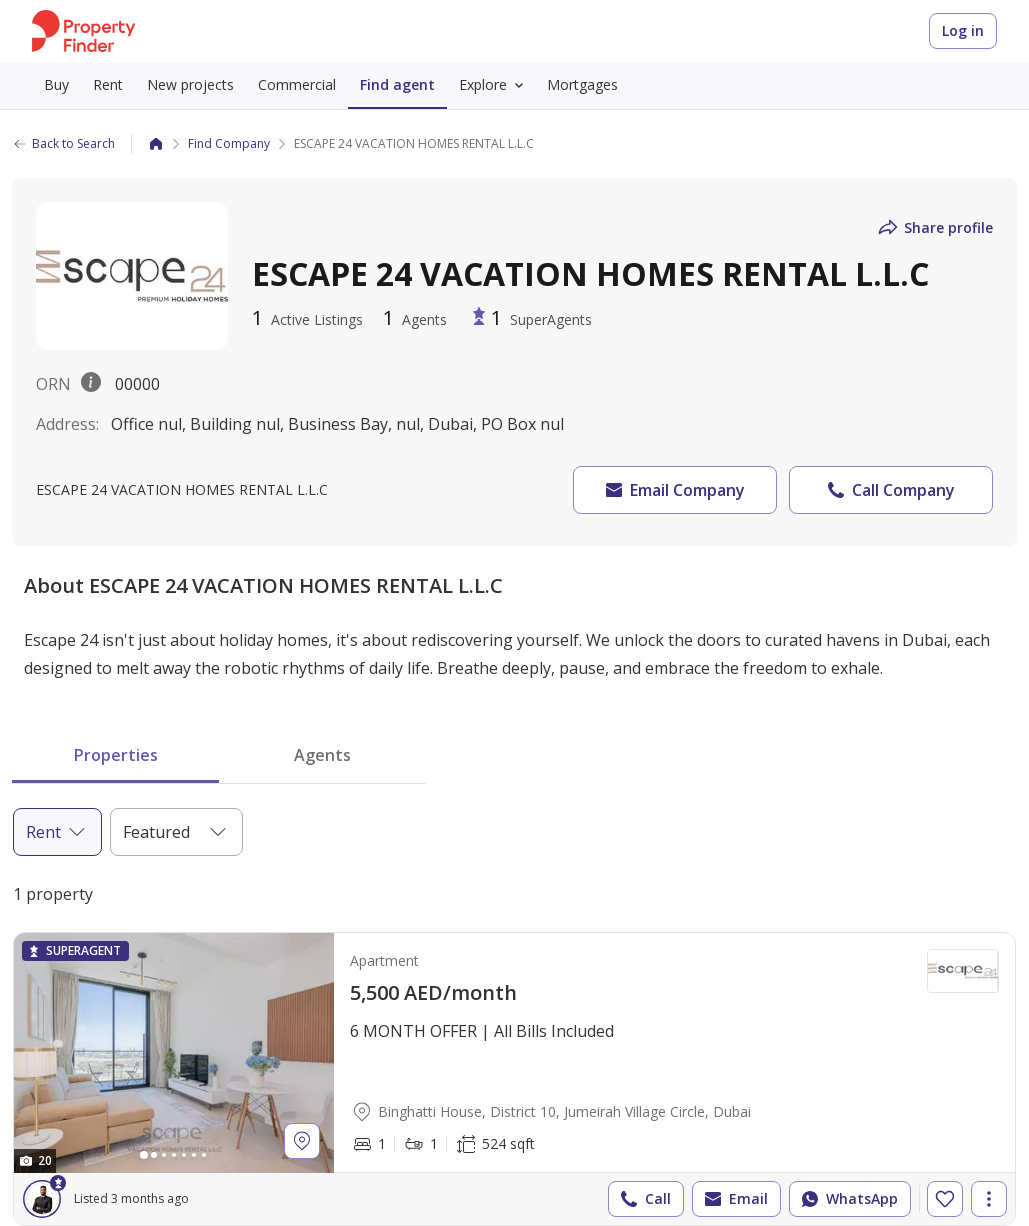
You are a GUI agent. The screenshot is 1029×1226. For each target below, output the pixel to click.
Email (734, 1199)
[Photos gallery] (174, 1053)
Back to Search (63, 143)
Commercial (297, 84)
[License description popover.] (91, 384)
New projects (190, 84)
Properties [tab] (116, 755)
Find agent (397, 84)
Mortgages (582, 84)
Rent (108, 84)
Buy (56, 84)
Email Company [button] (673, 490)
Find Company (229, 143)
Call (644, 1199)
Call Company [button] (889, 490)
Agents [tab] (322, 755)
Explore (495, 85)
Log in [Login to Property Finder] (963, 30)
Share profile (934, 228)
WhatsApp (848, 1199)
